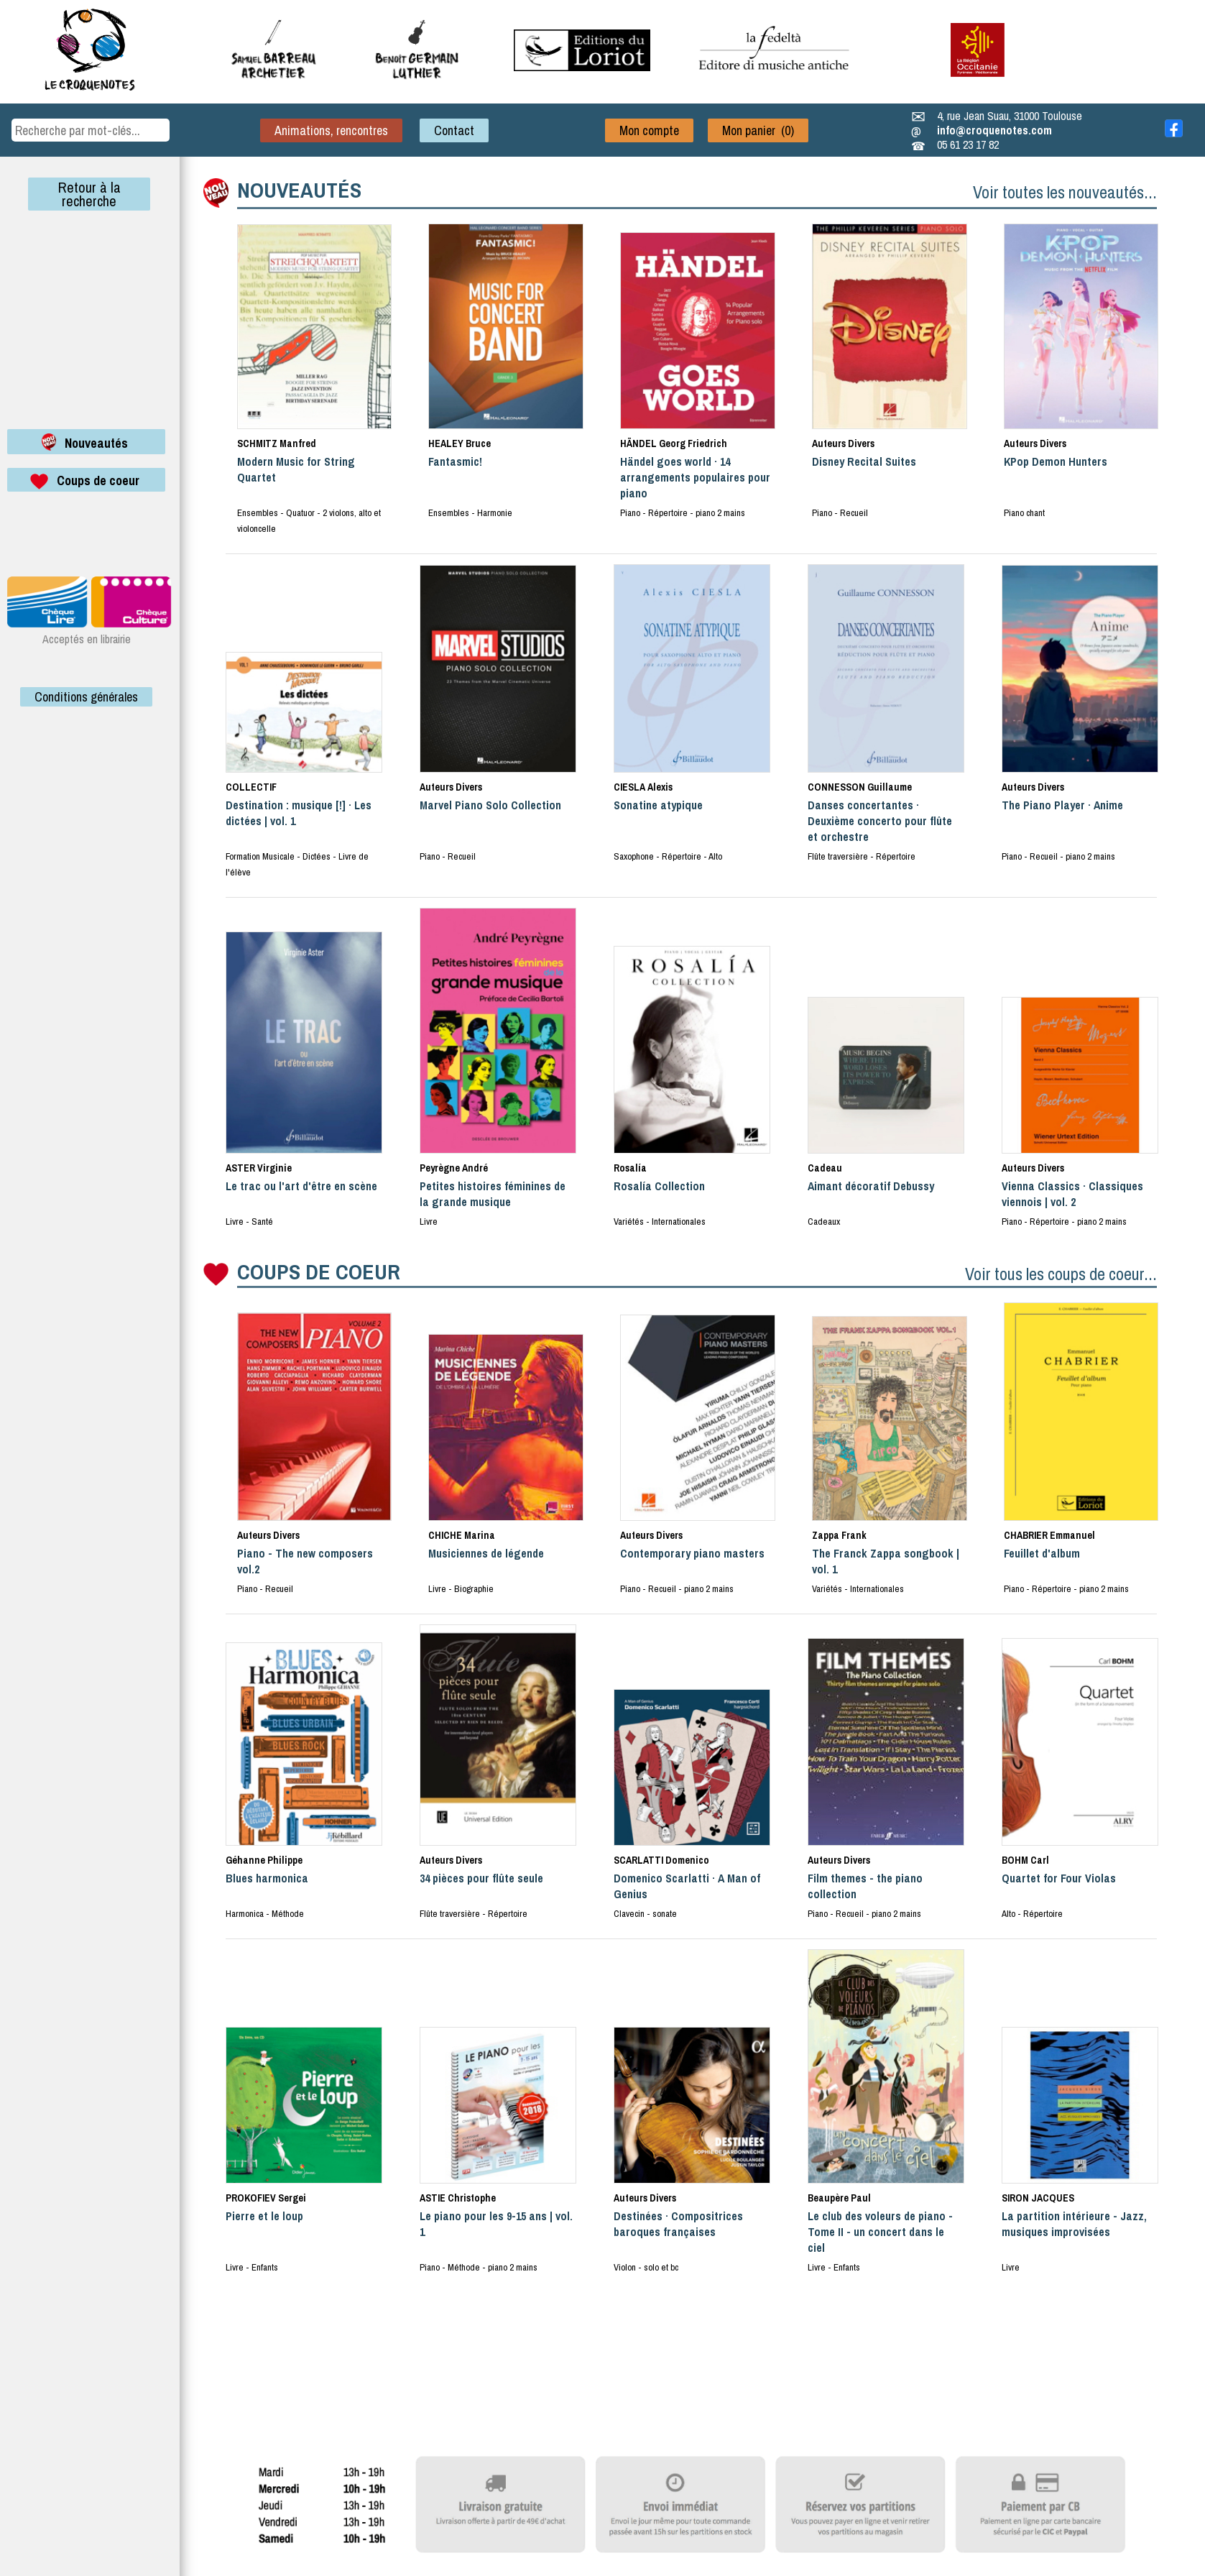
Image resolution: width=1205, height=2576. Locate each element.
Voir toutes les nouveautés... (1065, 191)
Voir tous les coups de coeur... (1061, 1273)
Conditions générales (86, 697)
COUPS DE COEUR (318, 1271)
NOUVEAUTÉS (299, 189)
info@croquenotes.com (994, 130)
